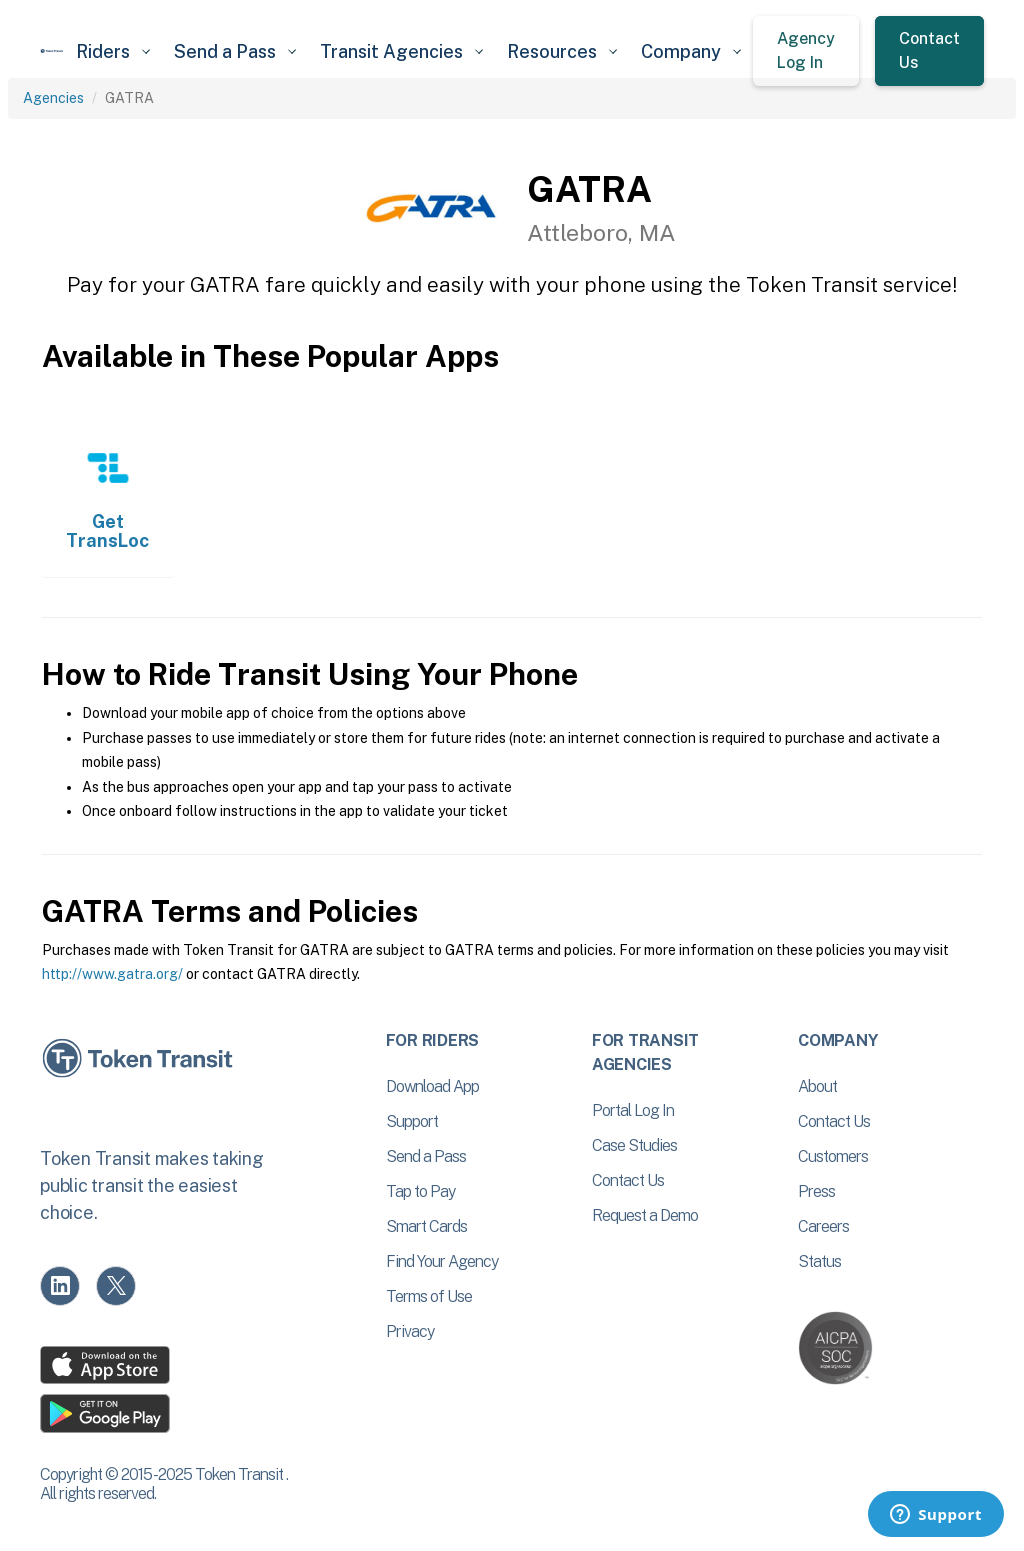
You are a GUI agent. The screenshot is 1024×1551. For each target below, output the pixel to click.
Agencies (53, 98)
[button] (113, 51)
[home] (52, 51)
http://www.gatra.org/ (112, 974)
